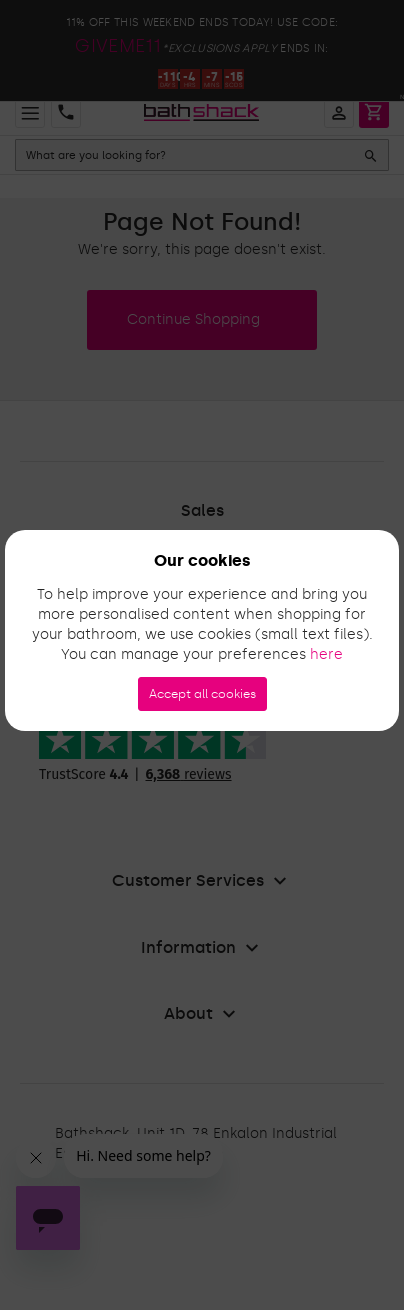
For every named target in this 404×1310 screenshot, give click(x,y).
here (326, 654)
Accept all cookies (202, 694)
